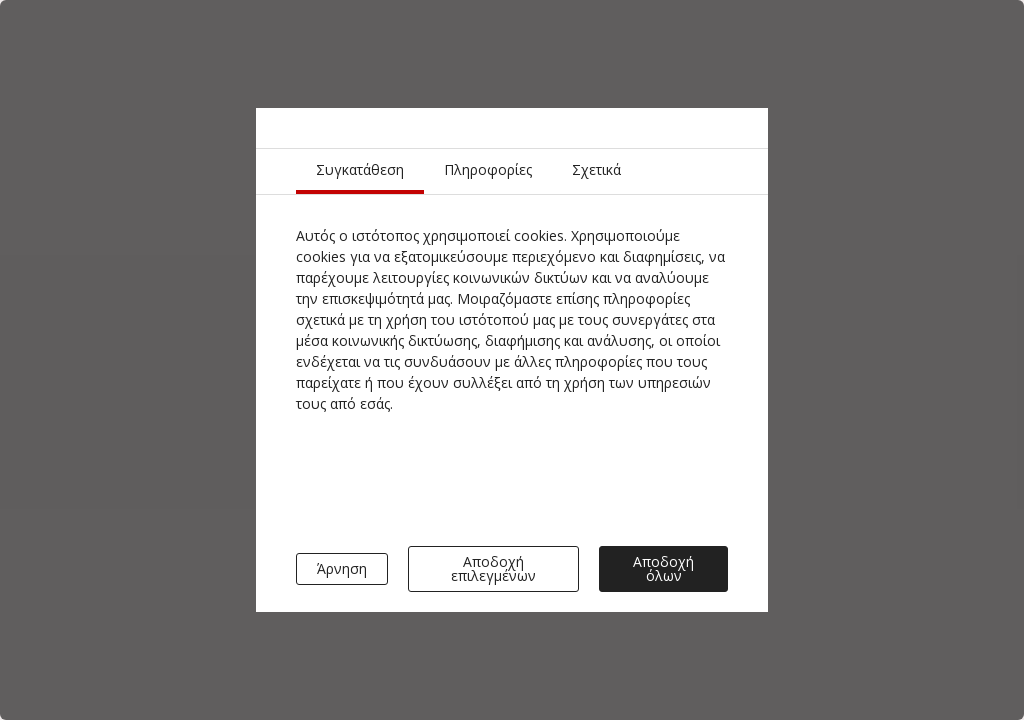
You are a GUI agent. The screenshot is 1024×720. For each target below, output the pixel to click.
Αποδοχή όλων (663, 568)
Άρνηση (342, 568)
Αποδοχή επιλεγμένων (493, 568)
